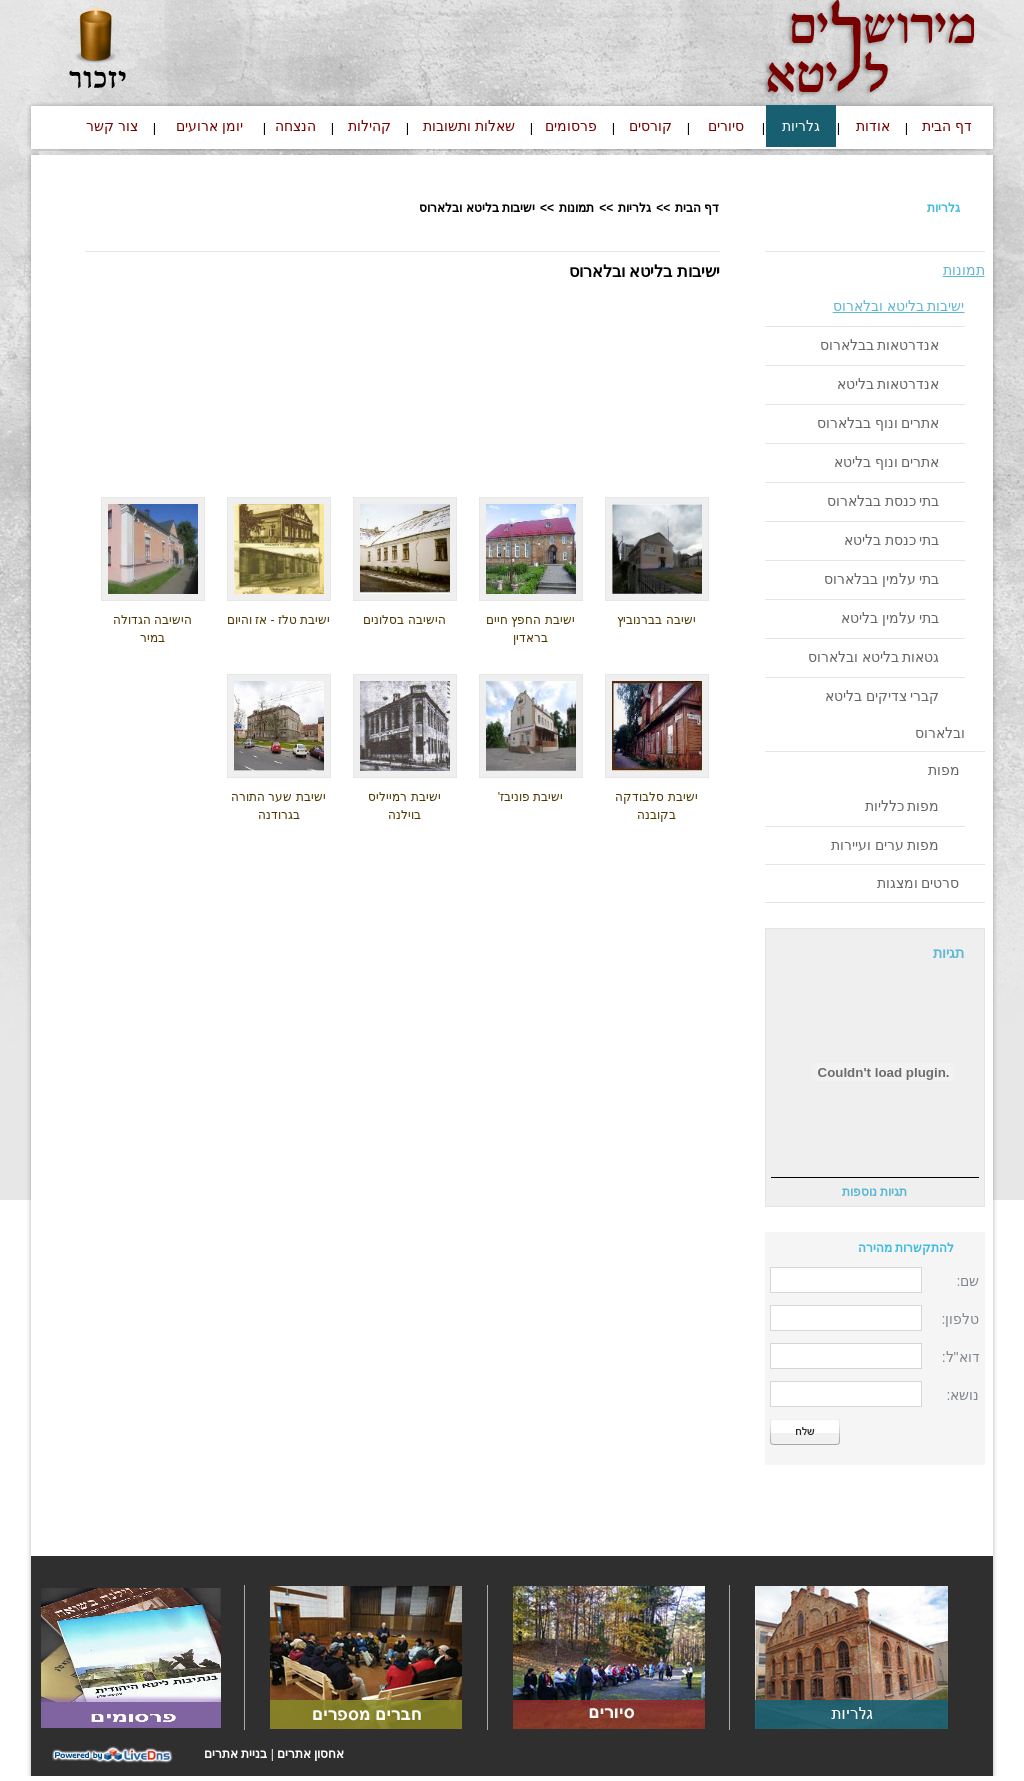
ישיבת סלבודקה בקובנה (656, 806)
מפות (944, 770)
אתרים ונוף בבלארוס (878, 423)
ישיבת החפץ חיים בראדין (530, 629)
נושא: (963, 1395)
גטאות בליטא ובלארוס (874, 657)
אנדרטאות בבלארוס (880, 345)
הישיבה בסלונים (404, 620)
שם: (968, 1281)
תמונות (964, 270)
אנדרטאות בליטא (888, 384)
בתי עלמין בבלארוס (882, 579)
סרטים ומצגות (918, 883)
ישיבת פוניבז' (531, 797)
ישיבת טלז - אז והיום (278, 620)
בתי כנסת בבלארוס (883, 501)
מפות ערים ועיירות (885, 845)
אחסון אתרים (310, 1754)
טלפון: (961, 1319)
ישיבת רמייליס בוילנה (404, 806)
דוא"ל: (961, 1357)
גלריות (943, 208)
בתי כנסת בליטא (892, 540)
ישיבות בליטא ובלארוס (899, 306)
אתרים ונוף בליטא (887, 462)
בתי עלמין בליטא (890, 618)
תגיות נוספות (874, 1192)
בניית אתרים (235, 1754)
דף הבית (697, 208)
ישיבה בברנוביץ (656, 620)
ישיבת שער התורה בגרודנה (278, 806)
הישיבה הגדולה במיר (152, 629)
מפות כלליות (902, 806)
